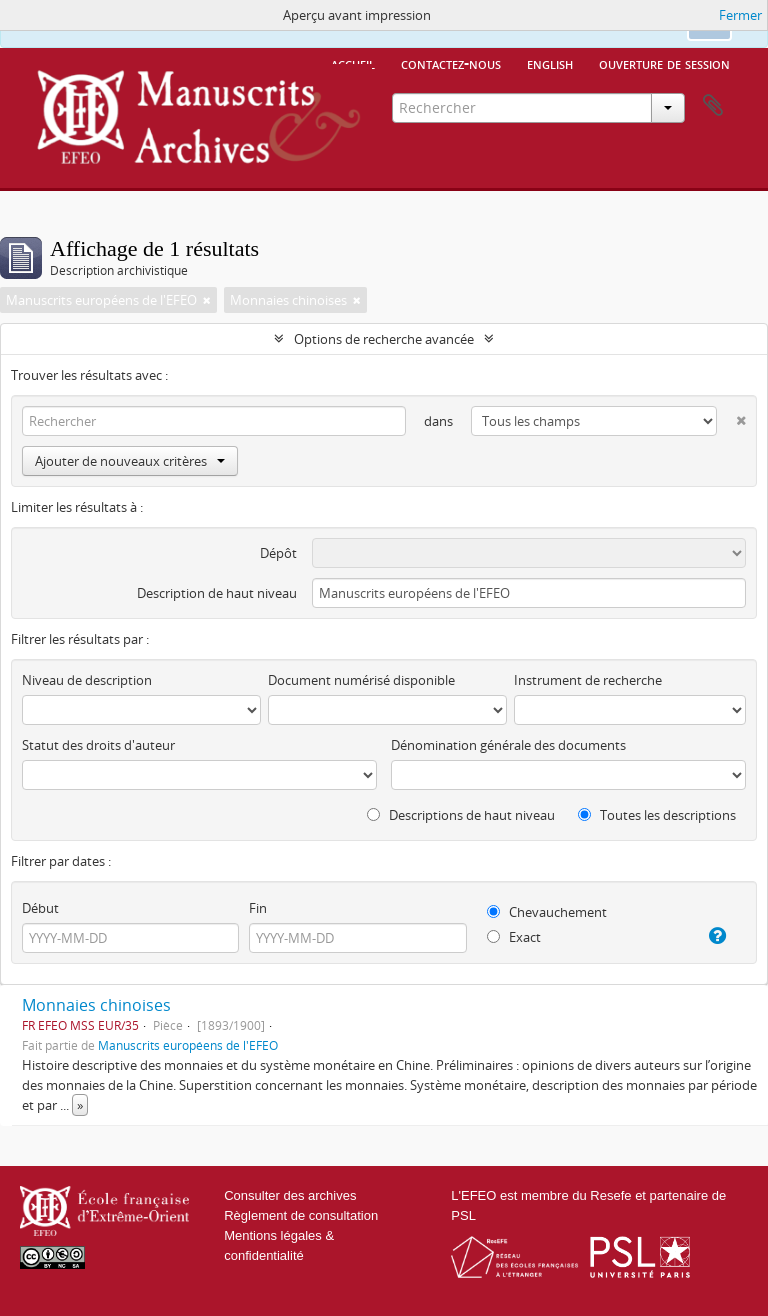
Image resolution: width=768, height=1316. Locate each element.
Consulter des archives (290, 1195)
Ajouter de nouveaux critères (130, 461)
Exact (514, 937)
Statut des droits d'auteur (98, 745)
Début (40, 908)
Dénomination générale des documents (508, 745)
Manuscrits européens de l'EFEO (188, 1045)
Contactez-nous (451, 63)
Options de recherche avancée (384, 339)
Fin (258, 908)
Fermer (740, 15)
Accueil (353, 63)
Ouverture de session (664, 63)
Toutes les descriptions (657, 815)
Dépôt (278, 553)
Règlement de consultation (301, 1215)
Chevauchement (547, 912)
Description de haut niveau (217, 593)
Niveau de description (87, 680)
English (550, 63)
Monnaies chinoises (96, 1005)
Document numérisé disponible (361, 680)
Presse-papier (713, 106)
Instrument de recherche (588, 680)
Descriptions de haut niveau (461, 815)
